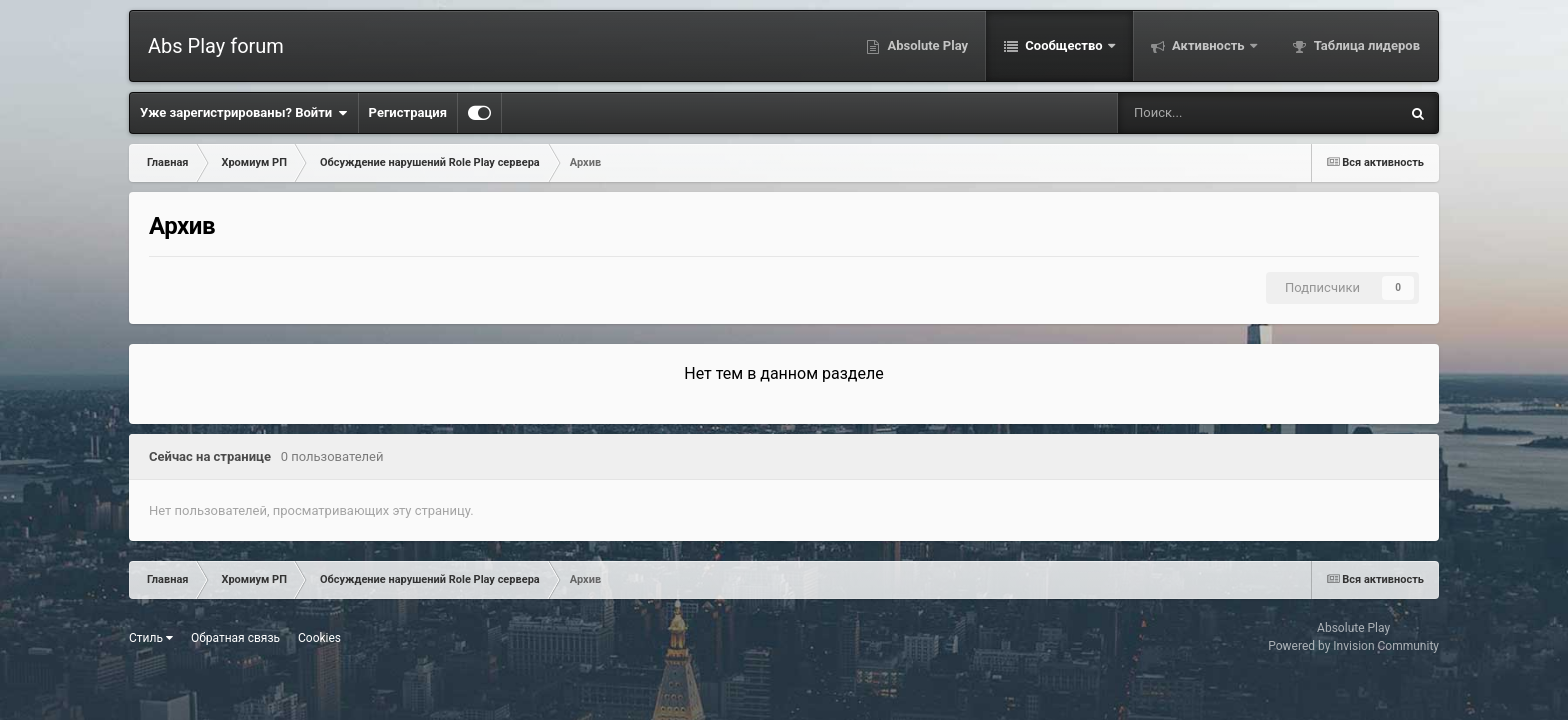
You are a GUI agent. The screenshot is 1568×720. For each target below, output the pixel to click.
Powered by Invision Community (1353, 646)
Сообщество (1064, 45)
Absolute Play (926, 45)
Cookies (319, 638)
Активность (1208, 45)
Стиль (151, 638)
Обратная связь (235, 638)
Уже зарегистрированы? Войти (244, 113)
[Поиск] (1195, 113)
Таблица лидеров (1365, 45)
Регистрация (408, 112)
